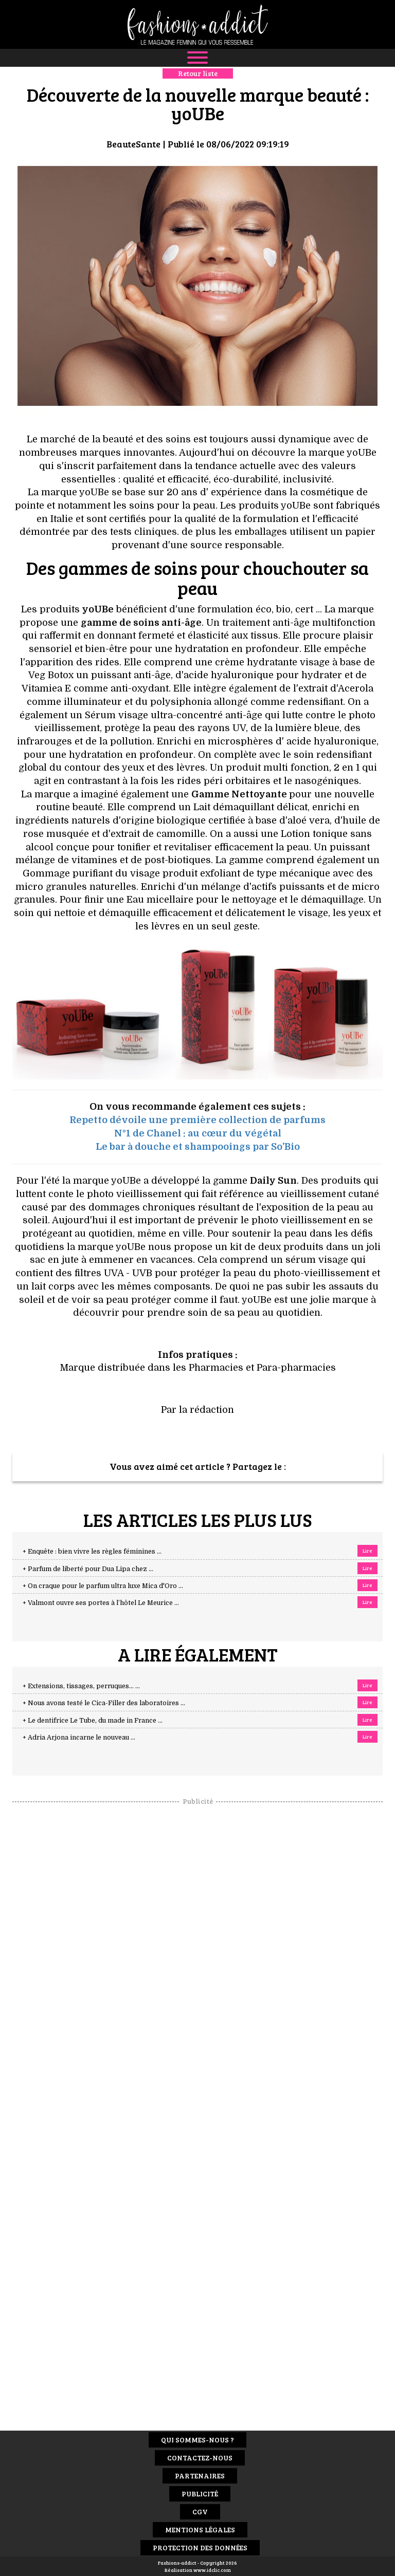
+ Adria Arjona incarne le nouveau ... (79, 1737)
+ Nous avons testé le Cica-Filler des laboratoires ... (104, 1703)
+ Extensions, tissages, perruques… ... (81, 1686)
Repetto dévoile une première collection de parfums (197, 1120)
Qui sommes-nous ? (197, 2439)
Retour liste (198, 73)
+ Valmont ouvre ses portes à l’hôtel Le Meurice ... (101, 1603)
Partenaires (200, 2475)
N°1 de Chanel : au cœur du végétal (197, 1133)
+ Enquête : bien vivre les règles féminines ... (92, 1551)
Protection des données (200, 2547)
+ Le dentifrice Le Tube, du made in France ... (93, 1720)
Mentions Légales (200, 2529)
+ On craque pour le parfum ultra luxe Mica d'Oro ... (103, 1586)
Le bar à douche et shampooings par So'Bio (198, 1147)
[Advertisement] (197, 1960)
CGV (200, 2511)
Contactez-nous (199, 2457)
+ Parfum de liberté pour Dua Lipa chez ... (88, 1569)
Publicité (200, 2493)
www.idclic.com (212, 2569)
